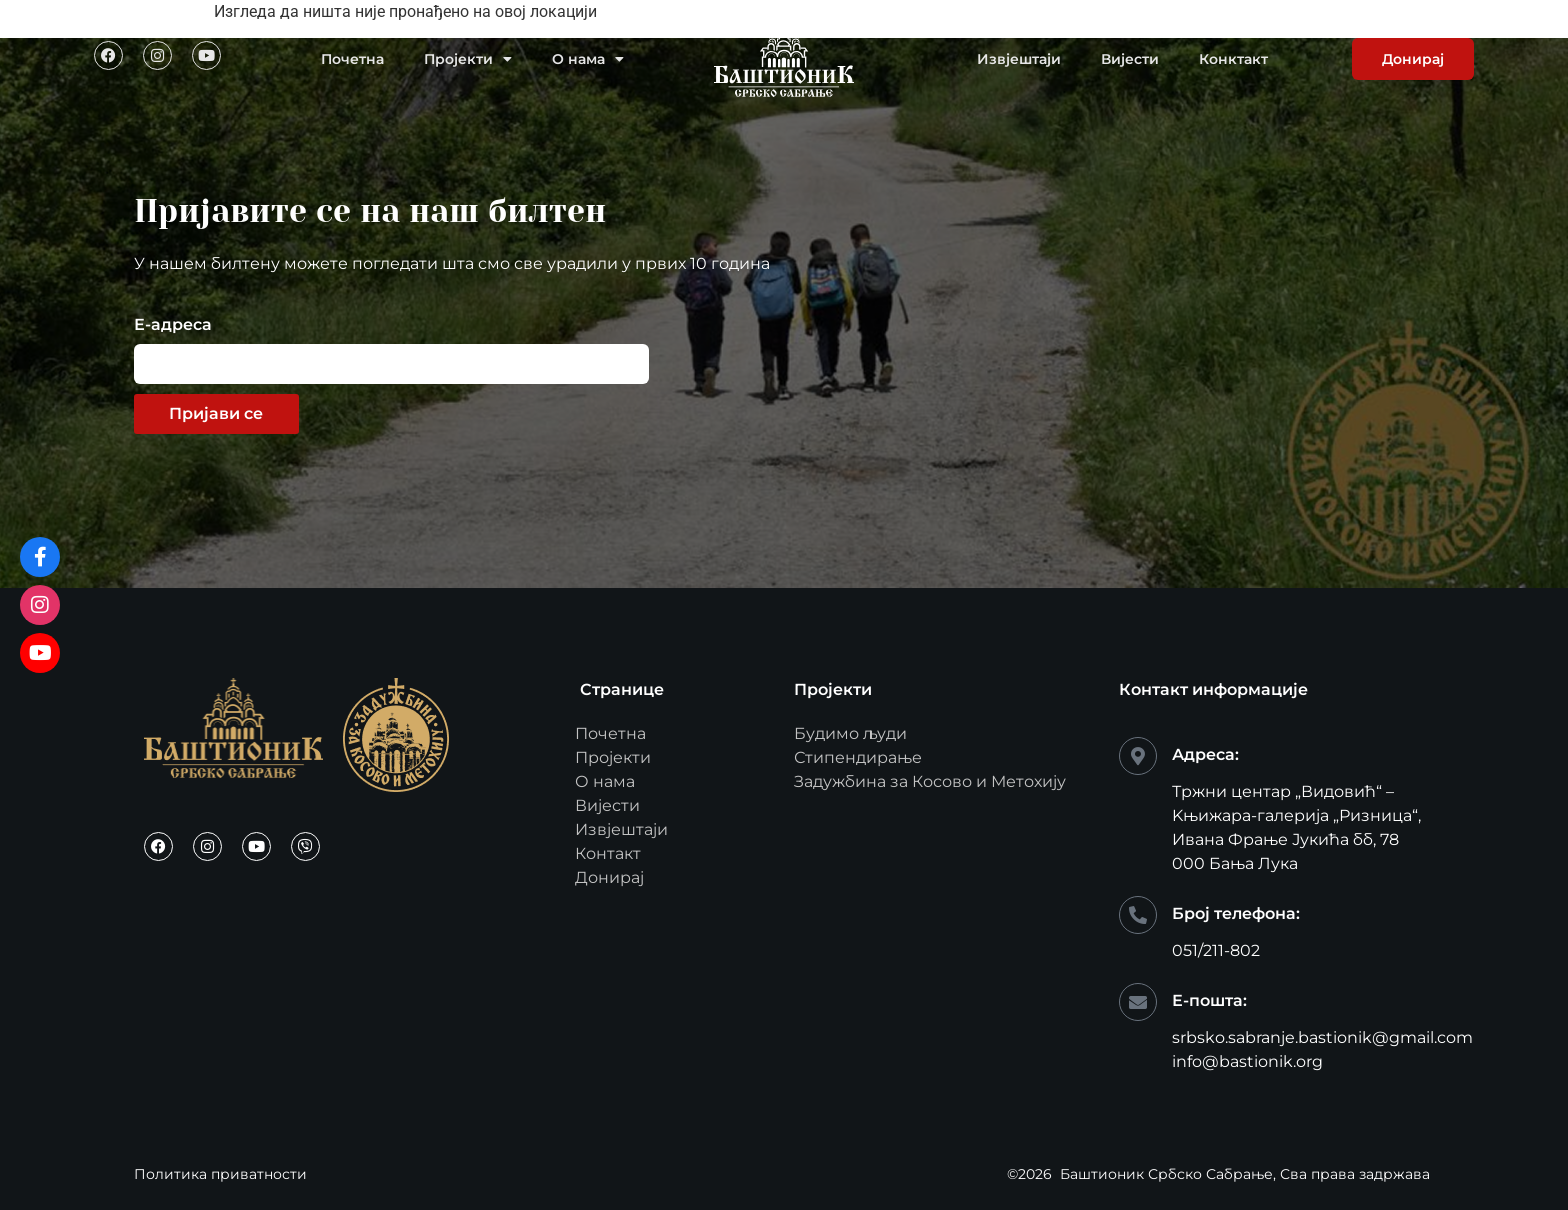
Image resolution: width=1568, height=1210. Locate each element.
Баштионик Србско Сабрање (1166, 1174)
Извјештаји (1019, 59)
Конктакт (1233, 59)
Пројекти (468, 59)
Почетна (352, 59)
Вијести (1130, 59)
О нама (588, 59)
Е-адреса (173, 325)
